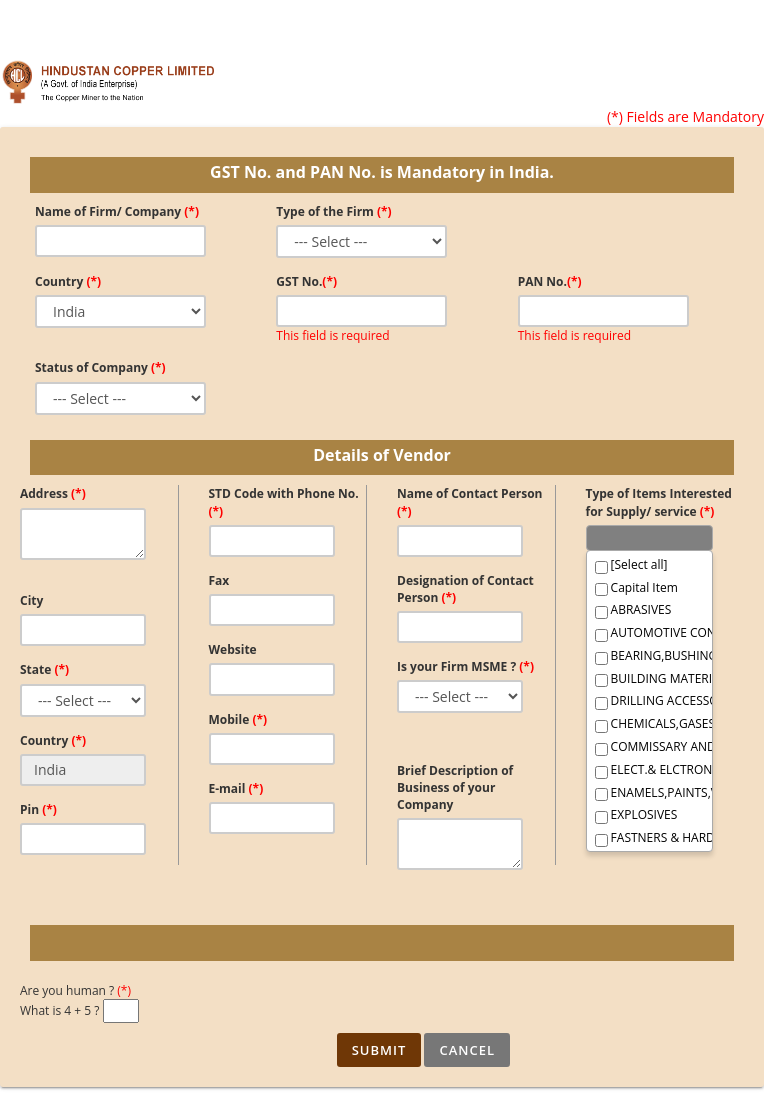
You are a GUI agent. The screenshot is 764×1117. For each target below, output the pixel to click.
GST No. (306, 281)
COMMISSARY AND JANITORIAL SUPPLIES (649, 747)
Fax (219, 580)
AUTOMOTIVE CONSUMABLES (649, 633)
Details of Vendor (382, 455)
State (44, 669)
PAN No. (550, 281)
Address (53, 493)
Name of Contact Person (469, 502)
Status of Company (100, 367)
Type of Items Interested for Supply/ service (659, 502)
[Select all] (631, 565)
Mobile (238, 719)
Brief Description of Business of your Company (455, 787)
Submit (379, 1050)
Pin (38, 809)
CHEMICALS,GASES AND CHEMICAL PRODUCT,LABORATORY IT (649, 724)
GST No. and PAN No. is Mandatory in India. (382, 172)
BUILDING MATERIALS (649, 679)
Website (233, 649)
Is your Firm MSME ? (465, 666)
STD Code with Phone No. (284, 502)
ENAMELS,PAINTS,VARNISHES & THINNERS (649, 793)
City (31, 600)
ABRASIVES (633, 610)
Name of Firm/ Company (117, 211)
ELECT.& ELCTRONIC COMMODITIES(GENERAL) (649, 770)
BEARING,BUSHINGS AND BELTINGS (649, 656)
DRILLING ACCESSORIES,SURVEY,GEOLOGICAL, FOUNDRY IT (649, 701)
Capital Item (636, 588)
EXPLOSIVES (636, 815)
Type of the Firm (333, 211)
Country (68, 281)
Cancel (467, 1050)
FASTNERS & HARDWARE (649, 838)
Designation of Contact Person (465, 589)
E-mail (236, 788)
